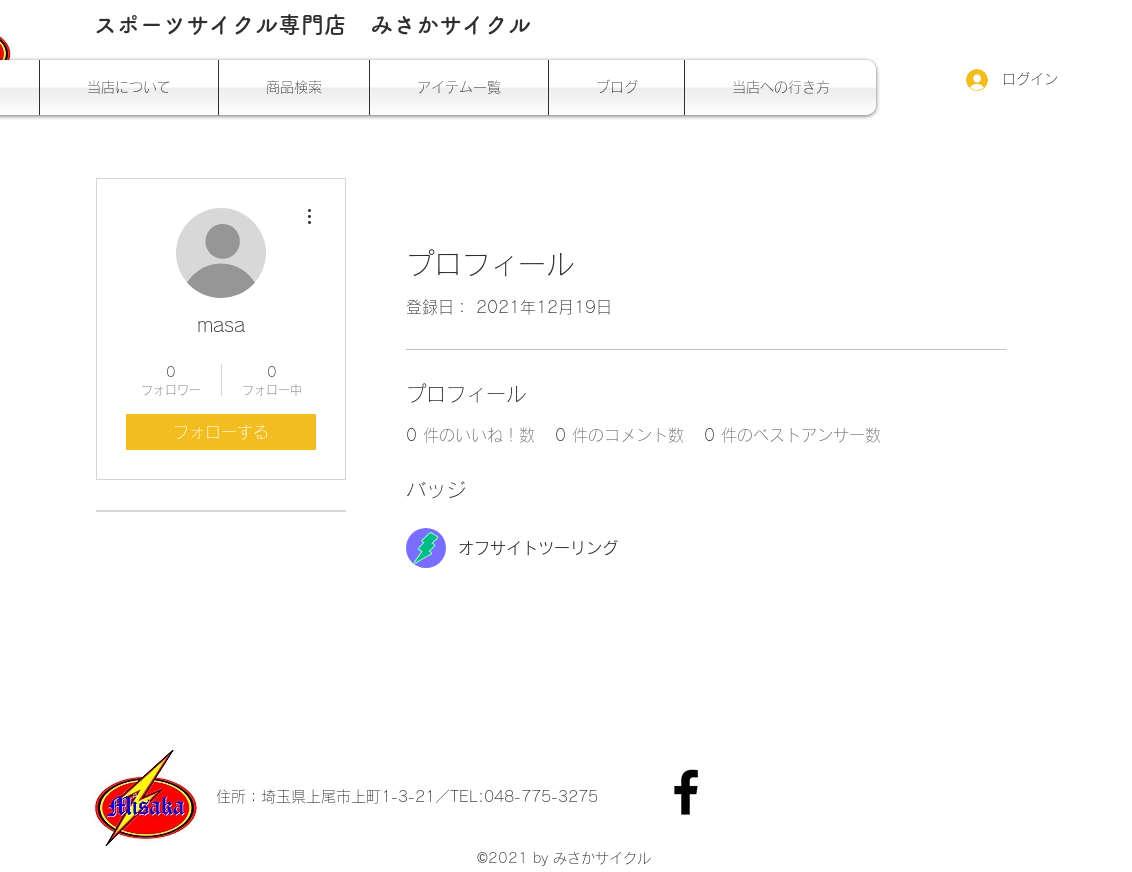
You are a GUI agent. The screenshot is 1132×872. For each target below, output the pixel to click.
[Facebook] (686, 792)
